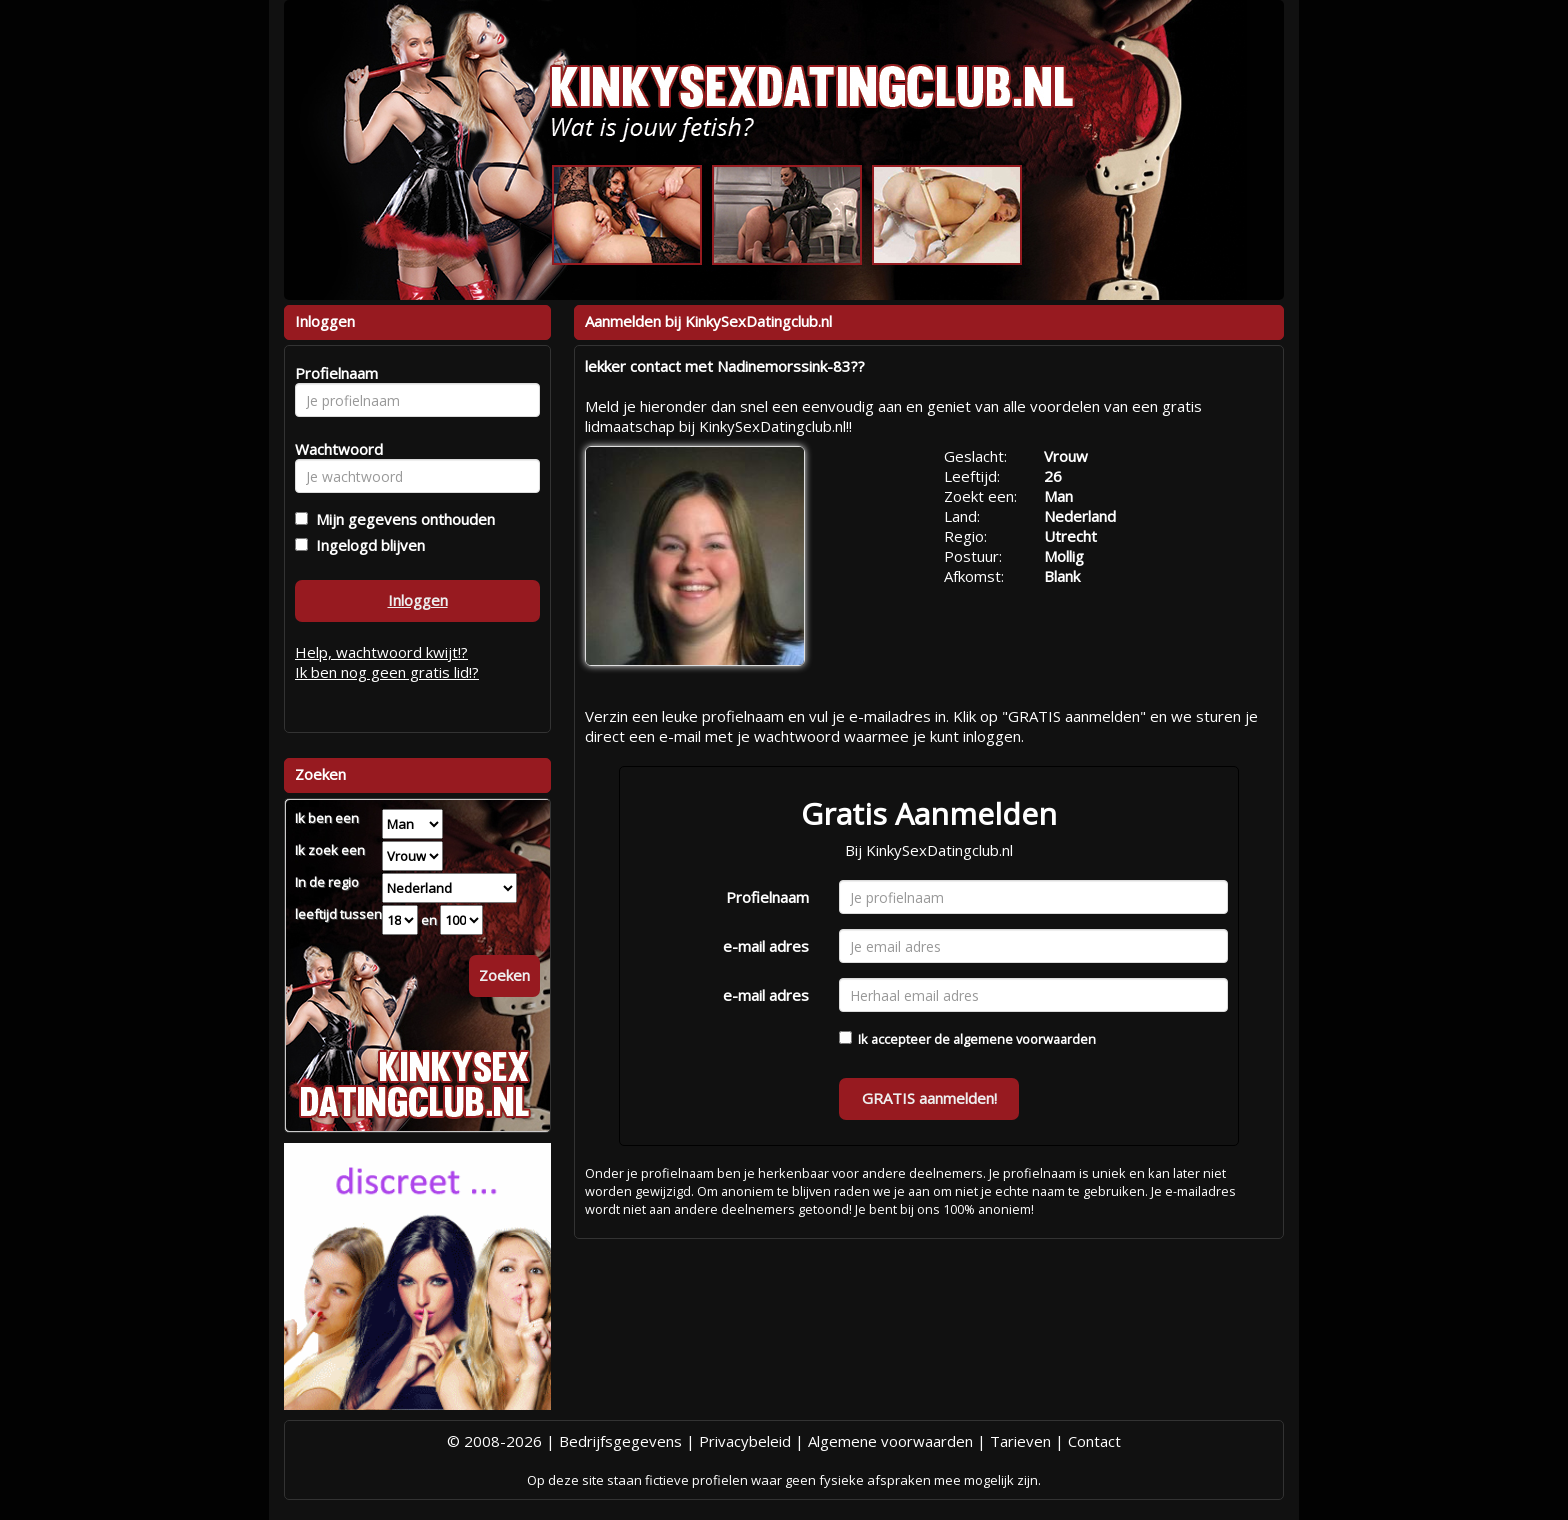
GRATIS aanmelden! (929, 1098)
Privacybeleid (745, 1441)
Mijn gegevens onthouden (401, 519)
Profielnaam (767, 897)
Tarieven (1020, 1441)
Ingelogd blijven (366, 545)
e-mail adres (766, 946)
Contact (1094, 1441)
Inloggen (418, 600)
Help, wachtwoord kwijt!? (381, 652)
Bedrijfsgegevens (620, 1441)
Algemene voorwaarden (890, 1441)
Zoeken (504, 975)
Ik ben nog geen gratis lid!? (387, 672)
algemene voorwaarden (1024, 1039)
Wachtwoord (333, 449)
